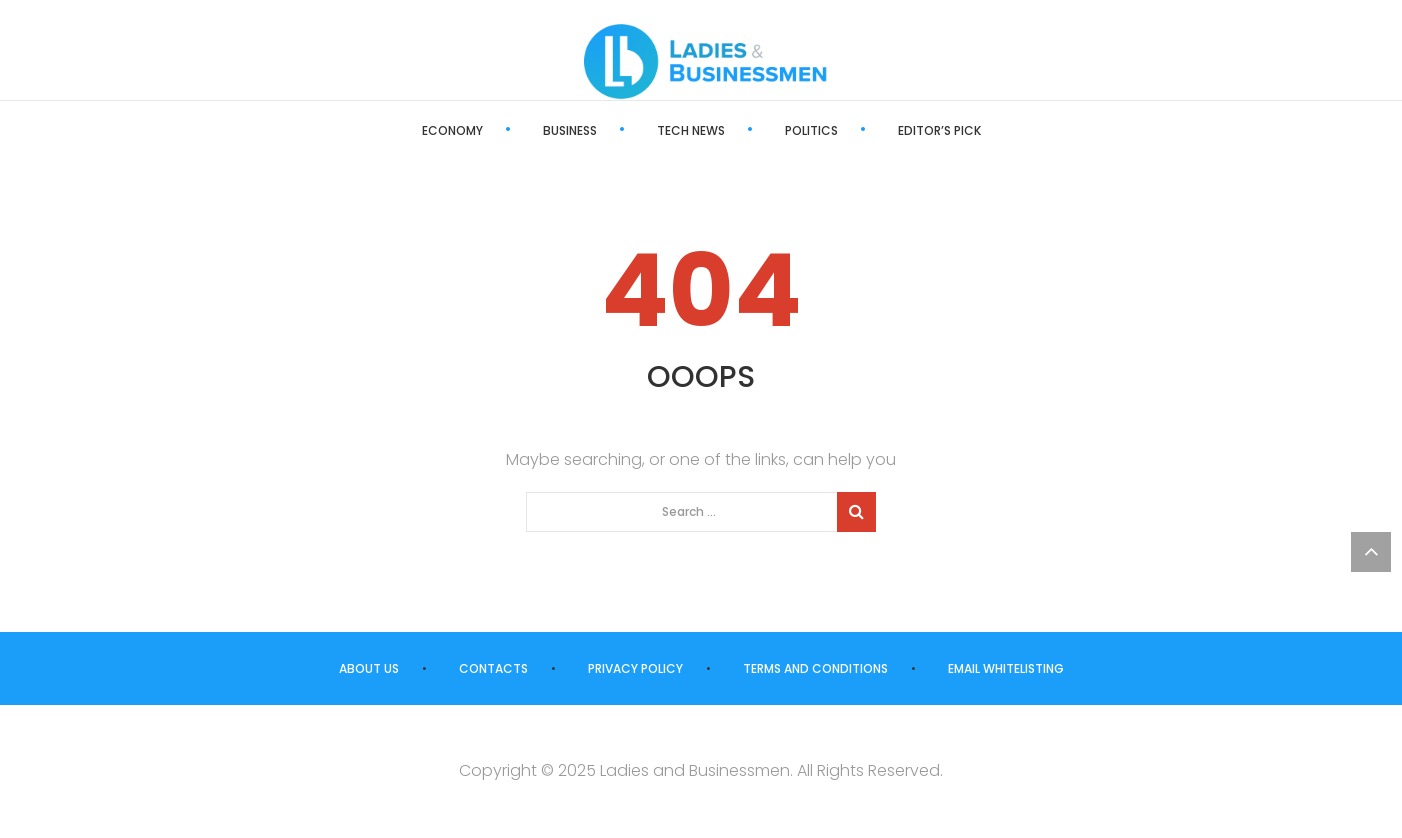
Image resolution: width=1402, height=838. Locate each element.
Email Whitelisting (1006, 668)
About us (369, 668)
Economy (452, 130)
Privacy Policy (635, 668)
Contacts (493, 668)
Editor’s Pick (939, 130)
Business (570, 130)
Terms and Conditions (815, 668)
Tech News (691, 130)
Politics (811, 130)
